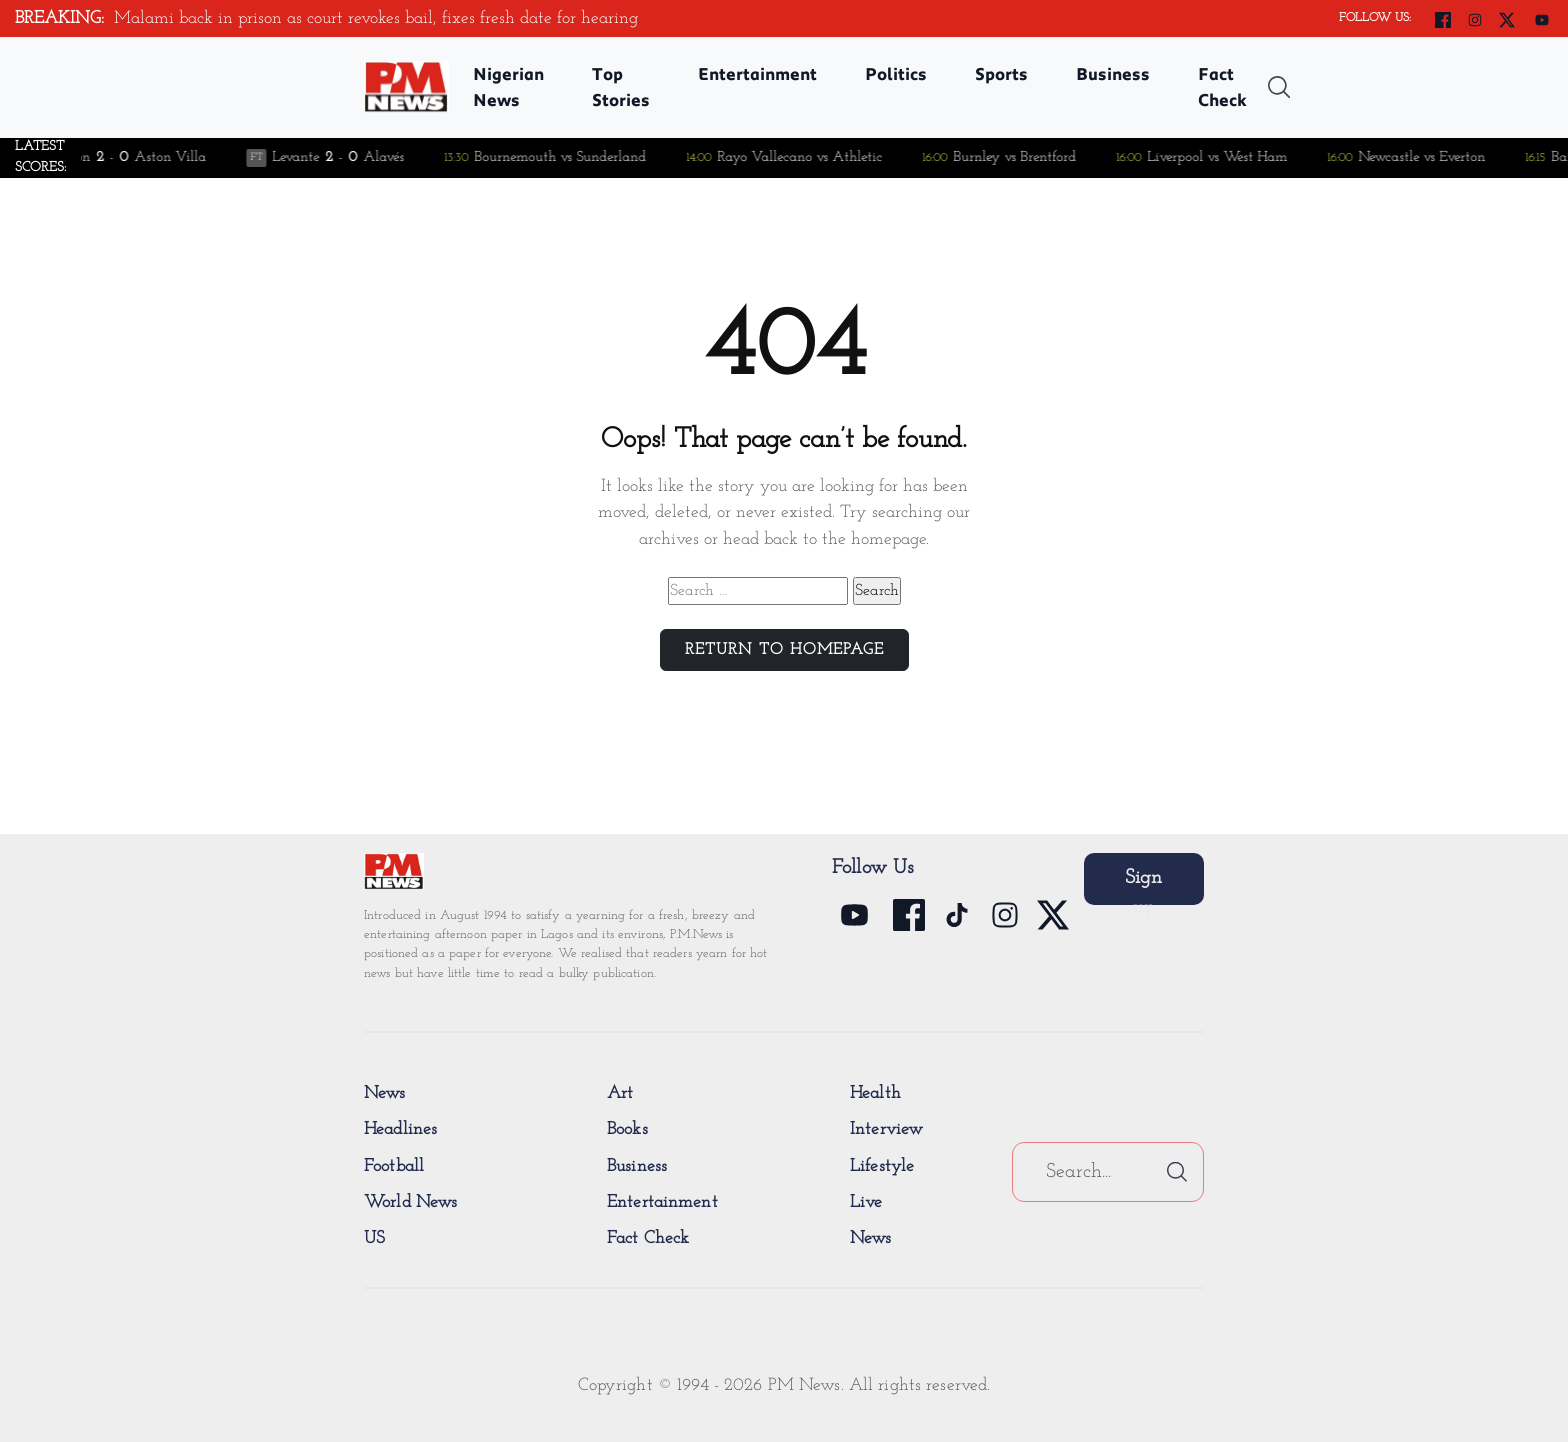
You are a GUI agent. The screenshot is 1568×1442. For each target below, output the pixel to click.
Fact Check (1222, 86)
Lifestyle (882, 1166)
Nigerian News (508, 86)
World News (410, 1202)
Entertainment (757, 73)
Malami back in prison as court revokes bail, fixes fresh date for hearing (378, 18)
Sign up (1143, 886)
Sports (1001, 73)
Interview (886, 1129)
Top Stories (621, 86)
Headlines (400, 1129)
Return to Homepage (784, 650)
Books (627, 1129)
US (374, 1238)
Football (394, 1166)
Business (1113, 73)
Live (866, 1202)
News (385, 1093)
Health (875, 1093)
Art (620, 1093)
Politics (896, 73)
